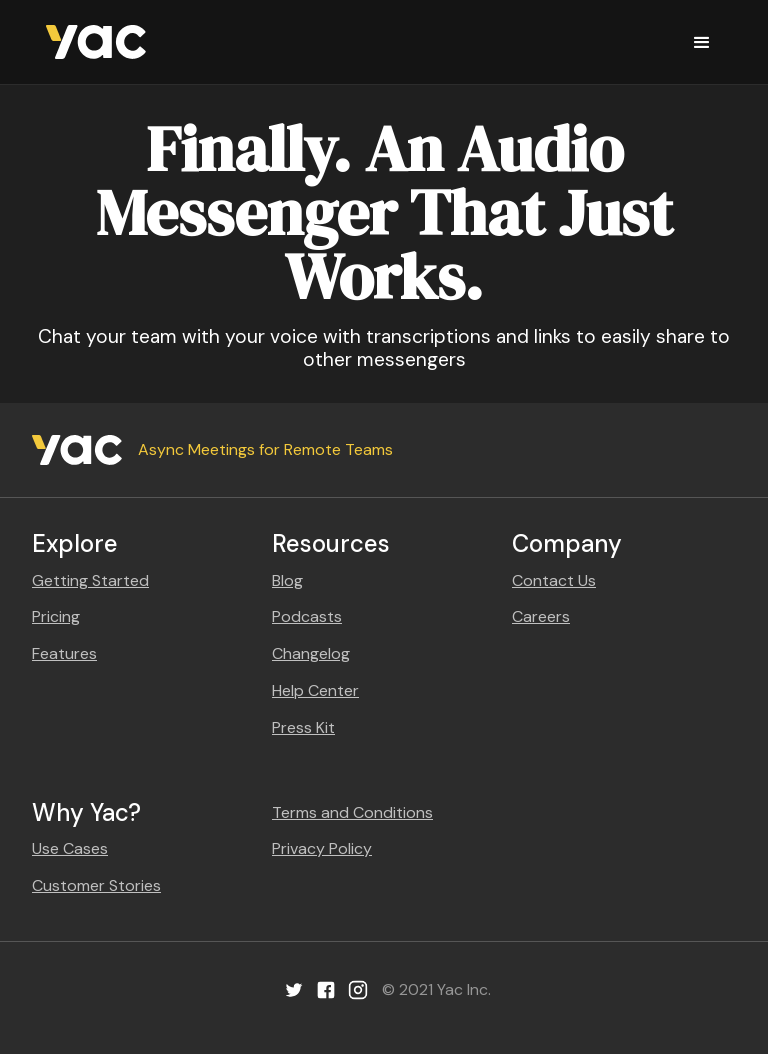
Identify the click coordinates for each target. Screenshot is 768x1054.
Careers (541, 616)
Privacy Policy (322, 848)
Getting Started (90, 580)
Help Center (315, 690)
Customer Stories (96, 885)
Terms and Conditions (352, 812)
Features (64, 653)
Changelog (311, 653)
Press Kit (303, 727)
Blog (287, 580)
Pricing (56, 616)
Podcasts (307, 616)
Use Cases (70, 848)
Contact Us (554, 580)
